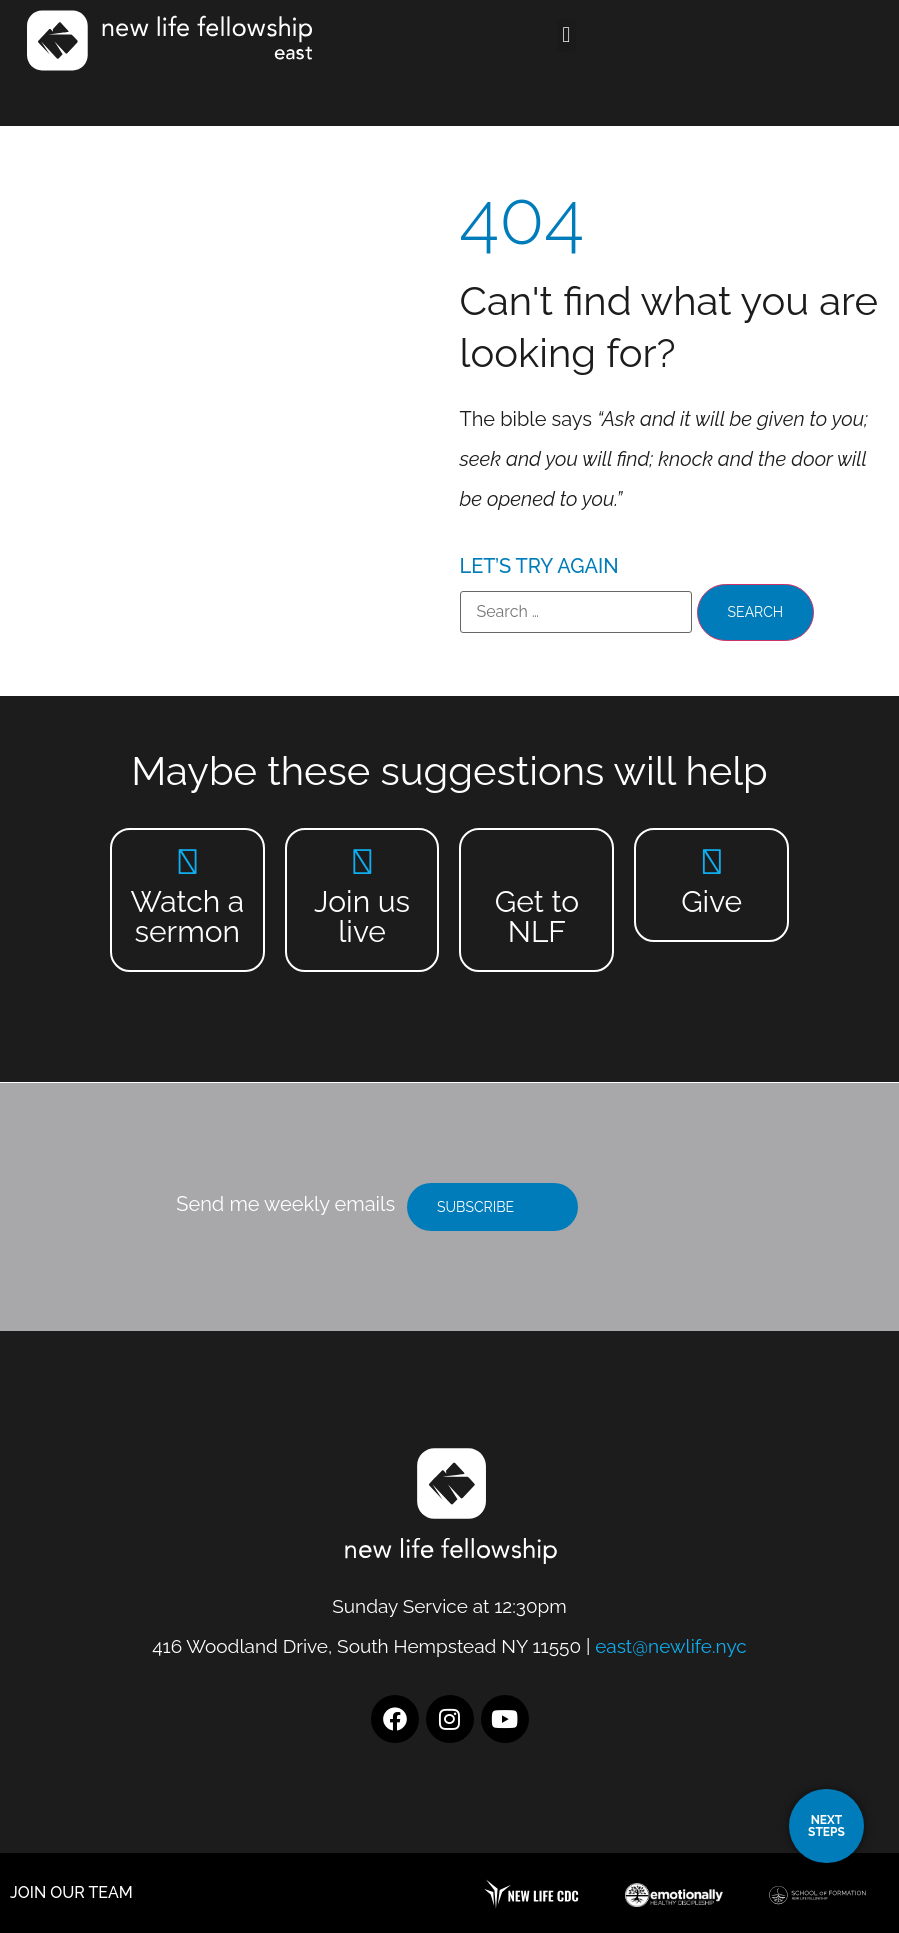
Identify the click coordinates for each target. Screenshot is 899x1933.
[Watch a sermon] (187, 861)
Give (711, 901)
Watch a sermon (187, 916)
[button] (584, 35)
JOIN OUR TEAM (71, 1892)
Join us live (362, 916)
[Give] (711, 861)
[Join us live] (362, 861)
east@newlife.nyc (671, 1646)
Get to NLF (537, 916)
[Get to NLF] (536, 861)
